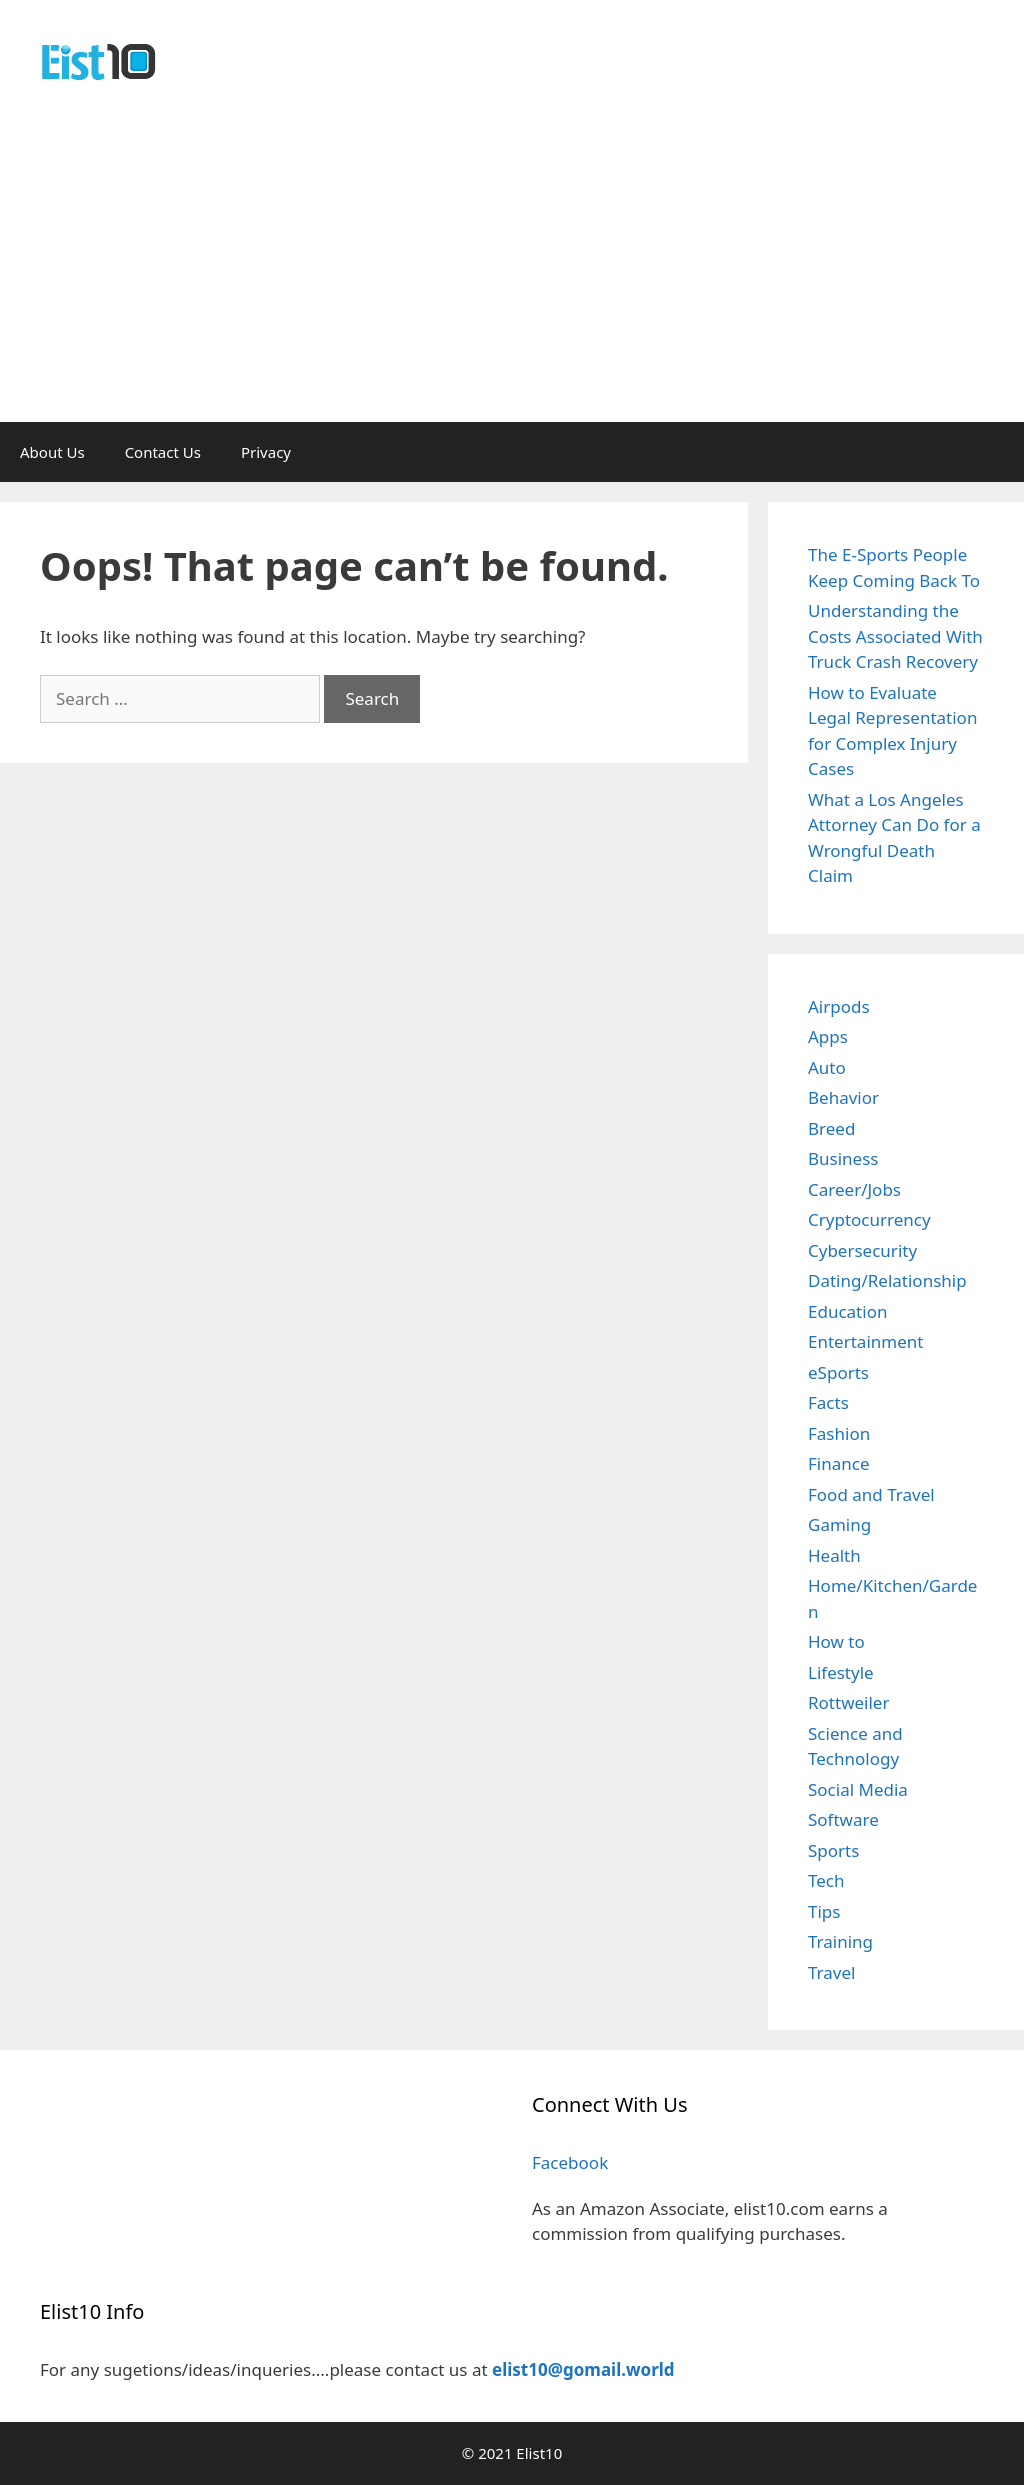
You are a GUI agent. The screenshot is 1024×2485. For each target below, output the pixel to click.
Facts (828, 1402)
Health (834, 1555)
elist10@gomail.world (583, 2369)
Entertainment (865, 1341)
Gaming (839, 1524)
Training (840, 1941)
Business (843, 1158)
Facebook (570, 2162)
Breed (831, 1128)
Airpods (839, 1006)
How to (836, 1641)
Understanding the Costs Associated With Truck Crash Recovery (895, 636)
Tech (826, 1880)
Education (847, 1311)
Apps (828, 1036)
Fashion (839, 1433)
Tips (824, 1911)
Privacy (266, 452)
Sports (833, 1850)
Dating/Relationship (887, 1280)
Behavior (843, 1097)
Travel (831, 1972)
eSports (838, 1372)
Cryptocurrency (869, 1219)
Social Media (858, 1789)
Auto (827, 1067)
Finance (839, 1463)
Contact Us (163, 452)
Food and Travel (871, 1494)
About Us (52, 452)
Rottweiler (848, 1702)
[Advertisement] (512, 272)
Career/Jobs (854, 1189)
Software (843, 1819)
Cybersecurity (862, 1250)
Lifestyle (841, 1672)
